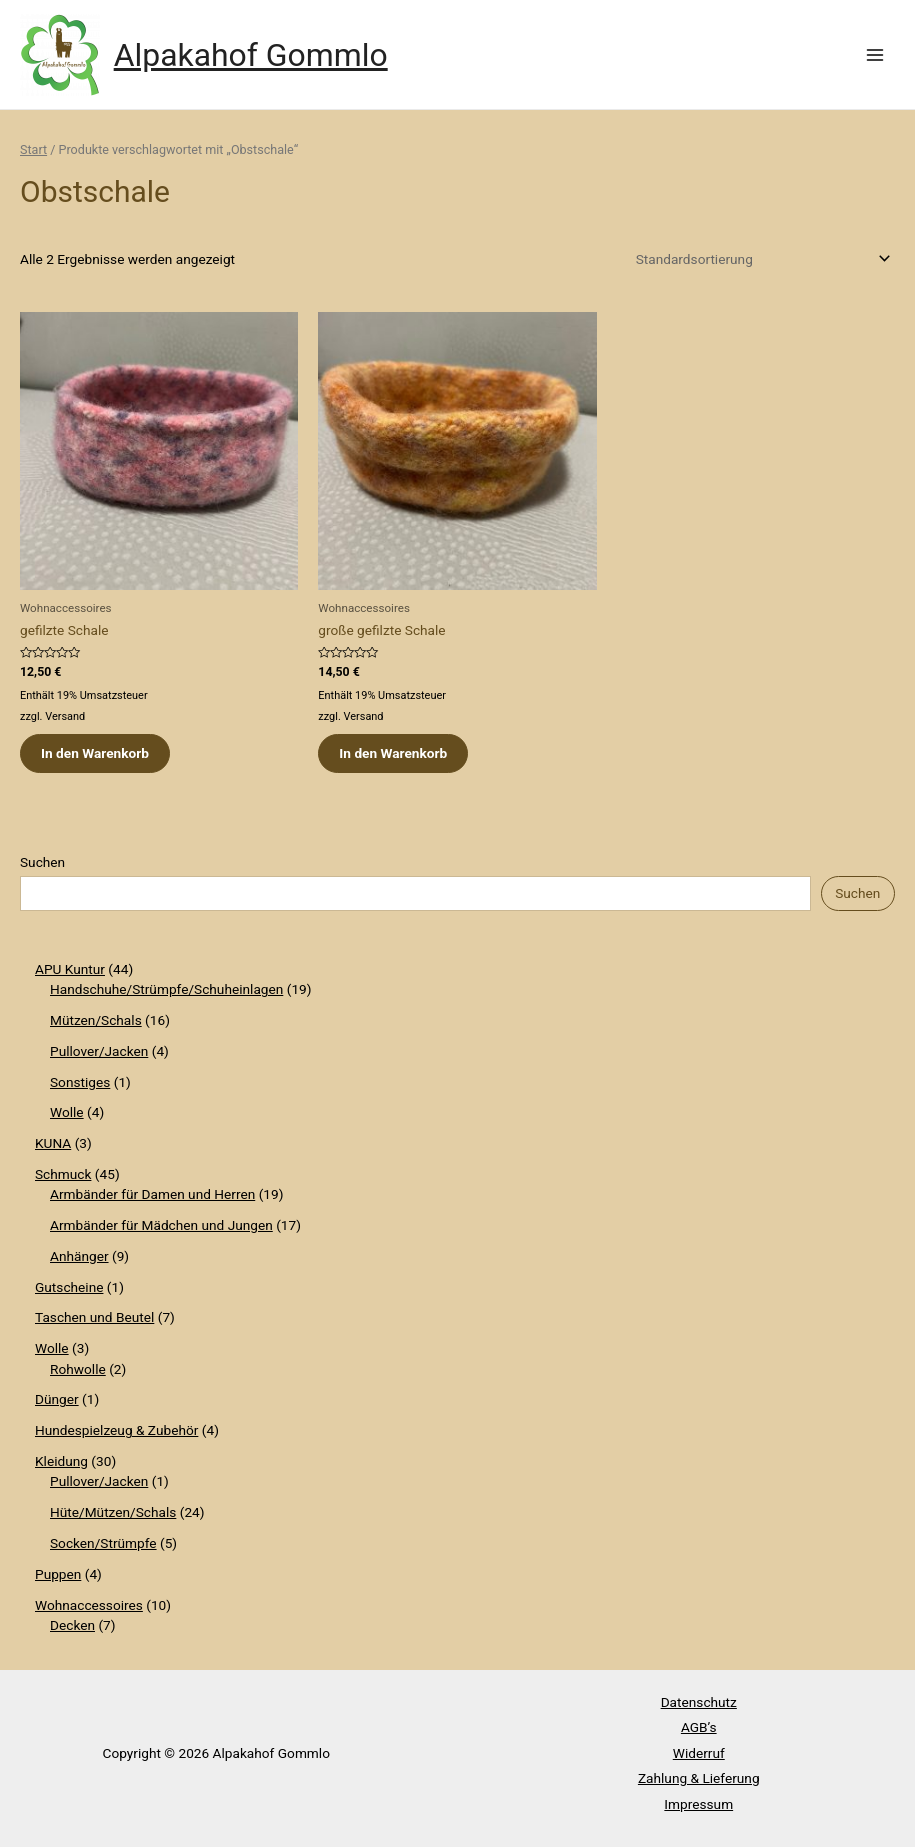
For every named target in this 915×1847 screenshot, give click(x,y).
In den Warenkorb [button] (95, 753)
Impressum (698, 1804)
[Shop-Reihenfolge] (760, 259)
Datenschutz (699, 1702)
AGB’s (699, 1727)
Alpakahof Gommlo (251, 55)
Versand (65, 716)
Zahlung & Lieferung (699, 1778)
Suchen (42, 862)
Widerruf (699, 1753)
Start (33, 149)
